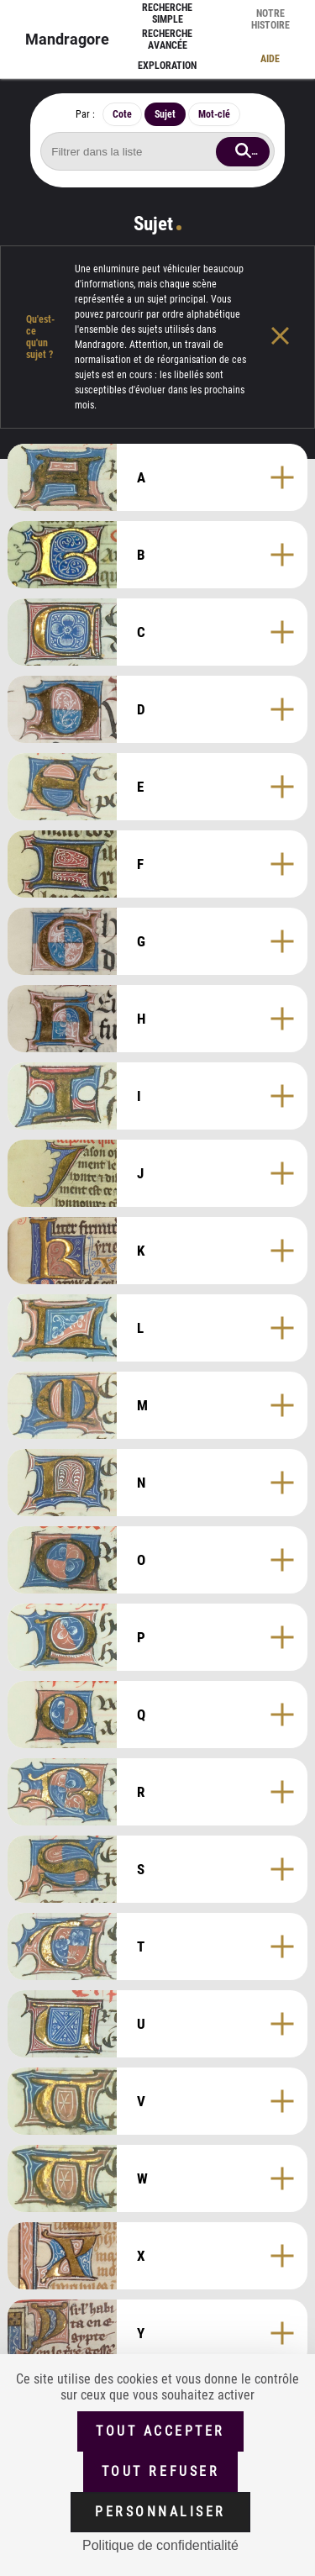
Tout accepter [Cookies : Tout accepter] (160, 2431)
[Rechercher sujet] (157, 151)
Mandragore (67, 39)
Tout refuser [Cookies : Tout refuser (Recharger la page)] (160, 2471)
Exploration (167, 65)
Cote (122, 114)
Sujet (165, 114)
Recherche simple (167, 13)
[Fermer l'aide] (292, 337)
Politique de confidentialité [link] (160, 2545)
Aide (270, 59)
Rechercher (260, 150)
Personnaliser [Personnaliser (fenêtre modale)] (160, 2512)
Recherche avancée (167, 39)
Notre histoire (270, 19)
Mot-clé (214, 114)
